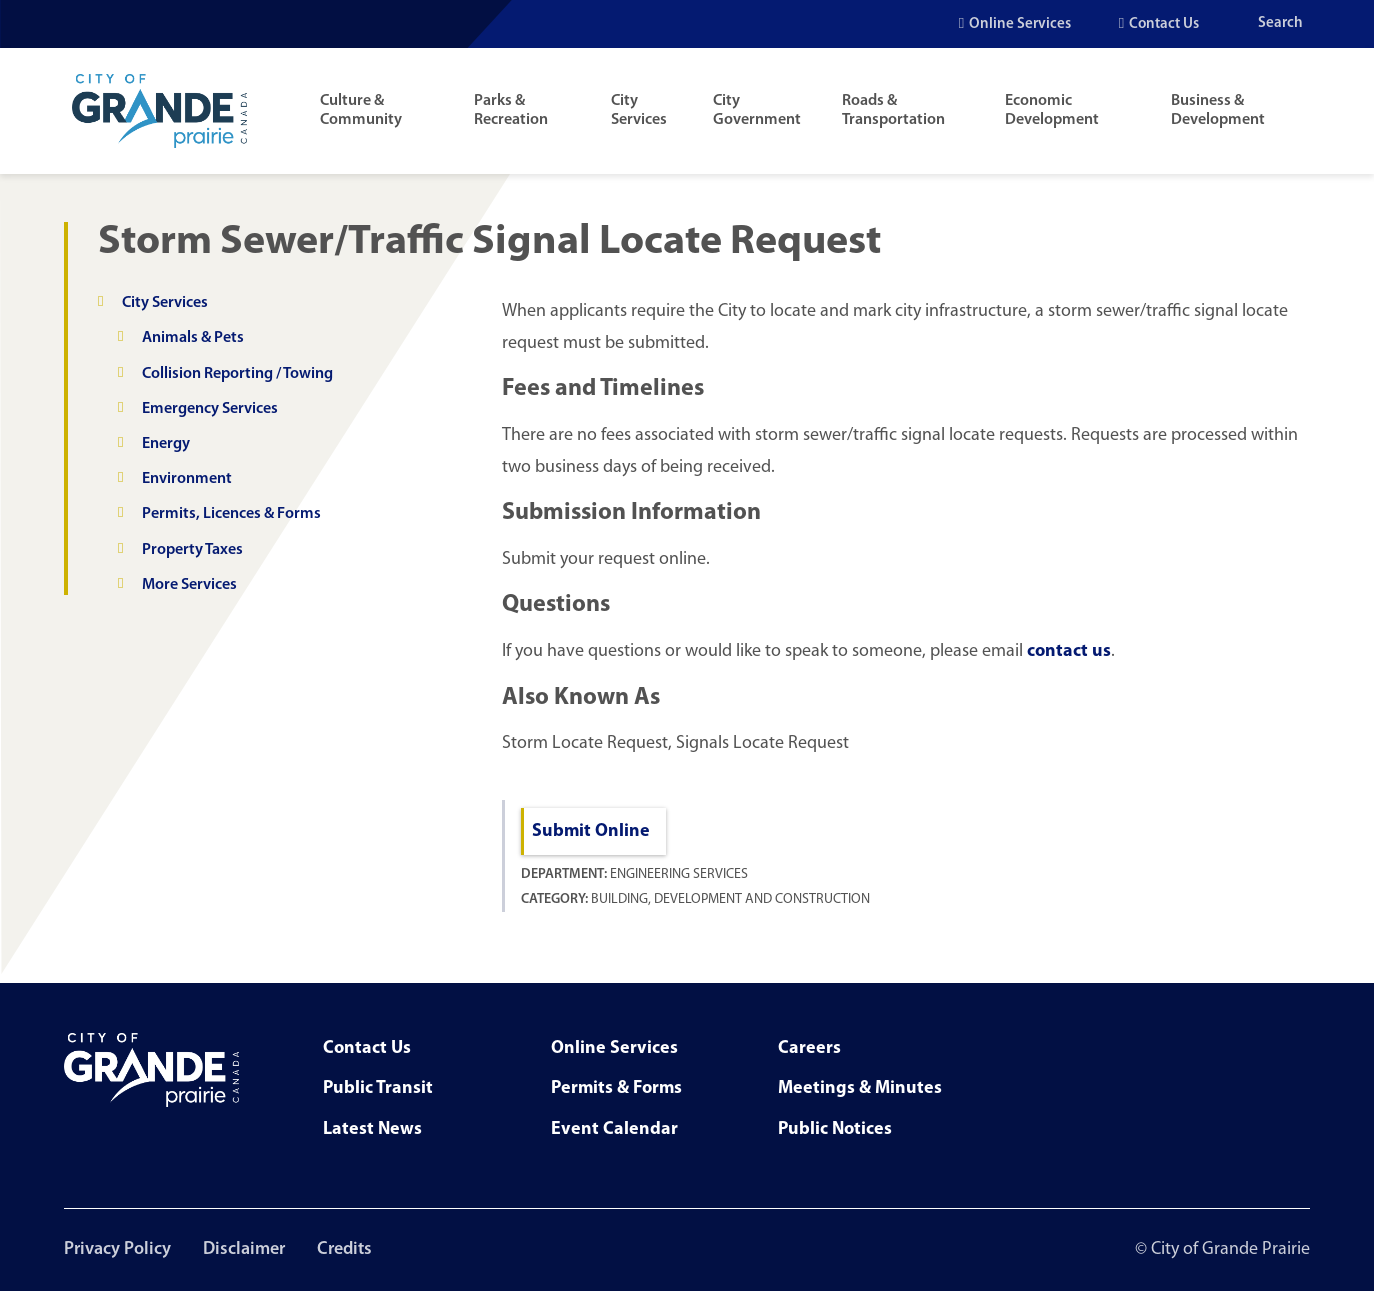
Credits (344, 1249)
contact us (1069, 651)
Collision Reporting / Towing (237, 374)
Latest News (372, 1129)
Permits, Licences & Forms (231, 514)
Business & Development (1218, 110)
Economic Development (1052, 110)
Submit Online (591, 831)
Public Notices (835, 1129)
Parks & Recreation (511, 110)
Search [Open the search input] (1280, 23)
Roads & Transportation (893, 110)
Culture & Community (361, 110)
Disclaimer (244, 1249)
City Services (639, 110)
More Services (189, 585)
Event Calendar (614, 1129)
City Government (757, 110)
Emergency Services (210, 409)
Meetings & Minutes (860, 1088)
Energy (166, 444)
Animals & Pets (193, 338)
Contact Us (1164, 24)
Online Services (1020, 24)
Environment (187, 479)
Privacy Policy (117, 1249)
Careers (809, 1048)
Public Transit (378, 1088)
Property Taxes (192, 550)
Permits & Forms (616, 1088)
